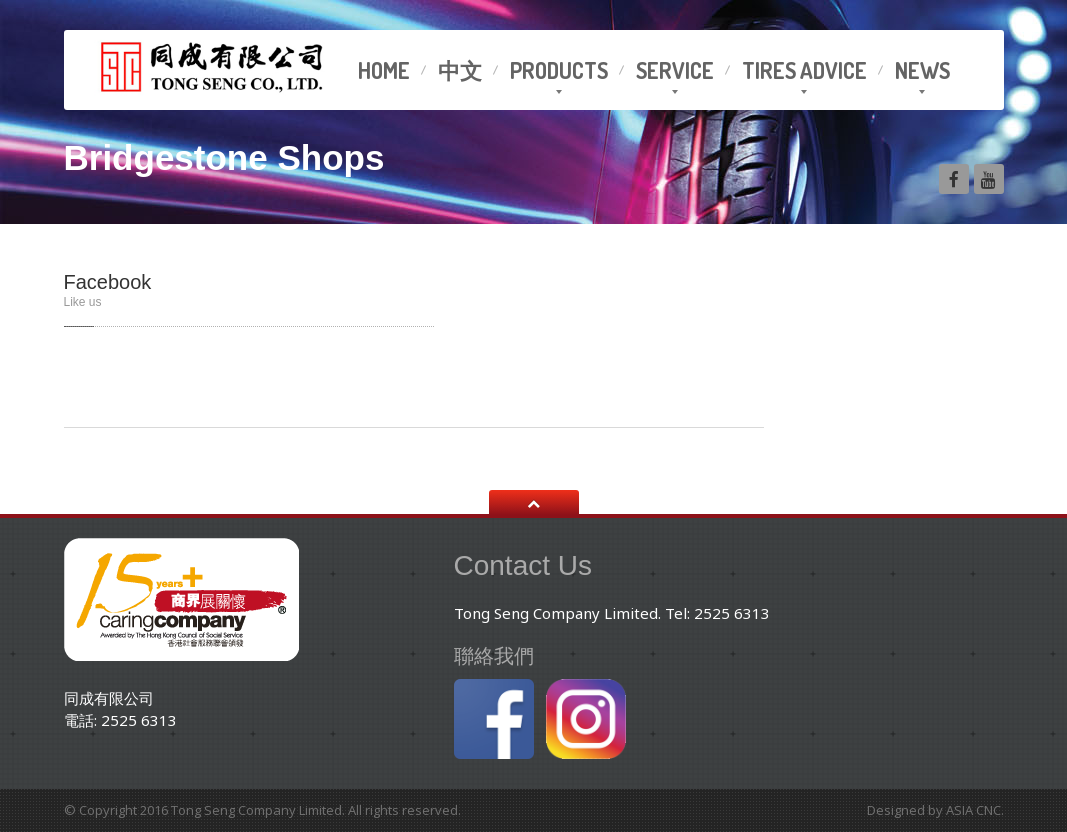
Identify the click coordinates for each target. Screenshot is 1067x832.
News (922, 70)
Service (675, 70)
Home (384, 70)
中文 (460, 70)
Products (559, 70)
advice (804, 70)
